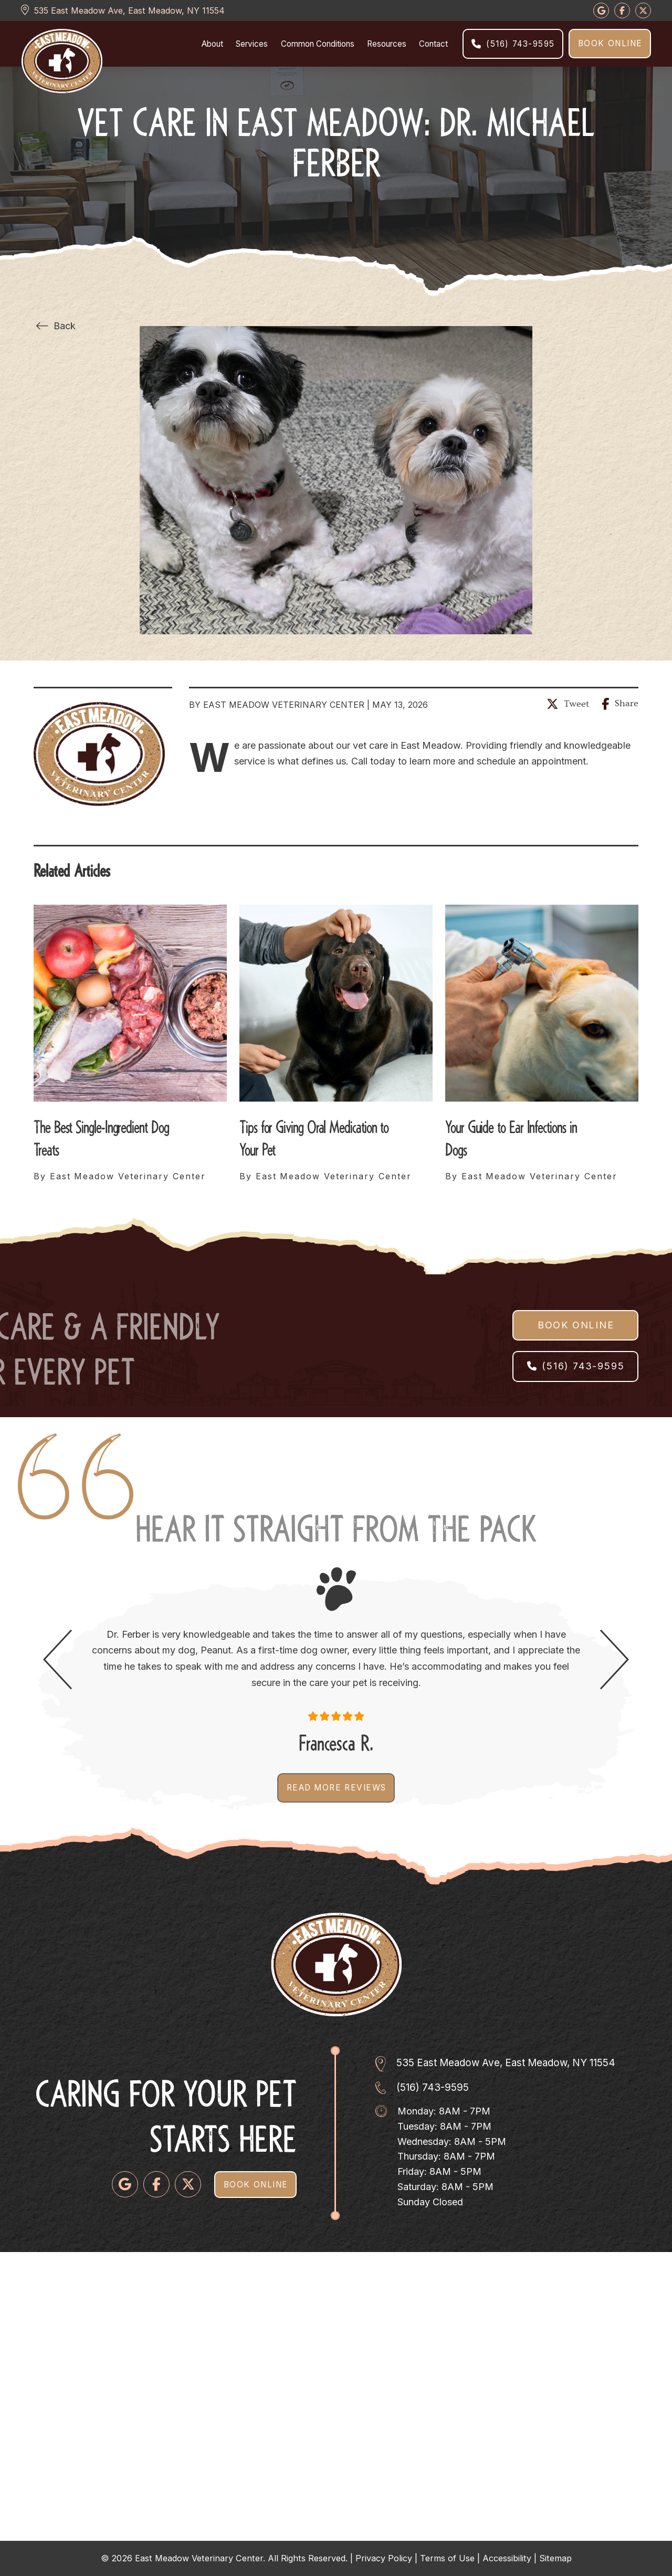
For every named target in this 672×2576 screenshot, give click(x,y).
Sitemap (555, 2558)
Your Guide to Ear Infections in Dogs (511, 1136)
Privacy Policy (383, 2558)
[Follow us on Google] (601, 10)
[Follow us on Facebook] (156, 2184)
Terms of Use (447, 2558)
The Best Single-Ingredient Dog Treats (101, 1136)
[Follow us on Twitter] (188, 2184)
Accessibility (506, 2558)
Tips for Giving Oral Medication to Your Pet (313, 1136)
